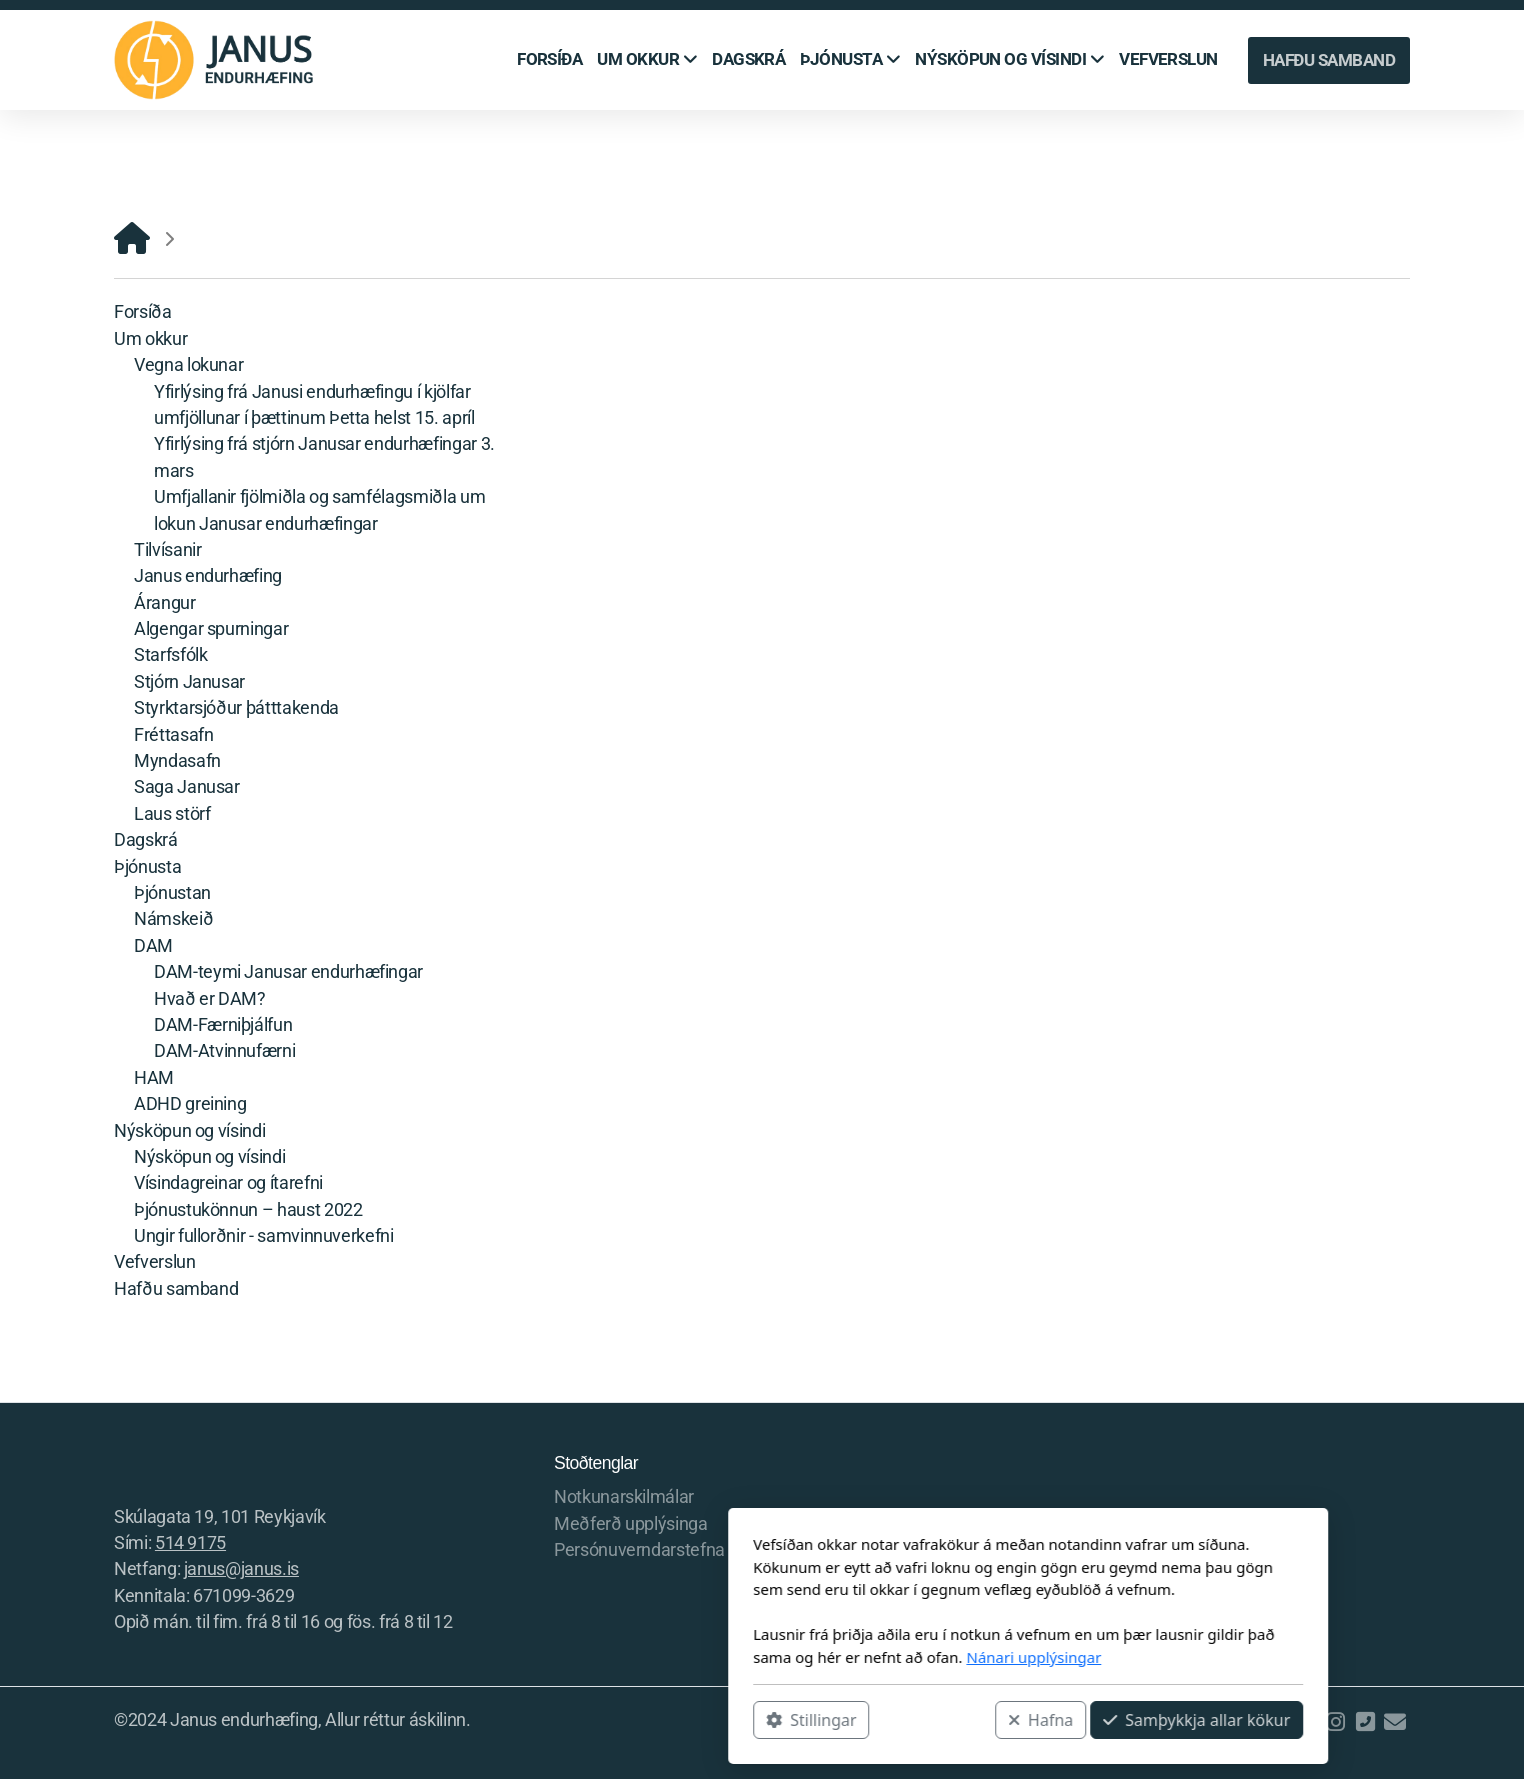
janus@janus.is (241, 1569)
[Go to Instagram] (1335, 1722)
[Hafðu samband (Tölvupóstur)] (1395, 1722)
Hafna (774, 1720)
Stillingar (545, 1720)
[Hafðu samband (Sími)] (1365, 1722)
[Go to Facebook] (1305, 1722)
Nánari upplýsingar (767, 1657)
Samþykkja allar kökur (930, 1720)
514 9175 (190, 1543)
